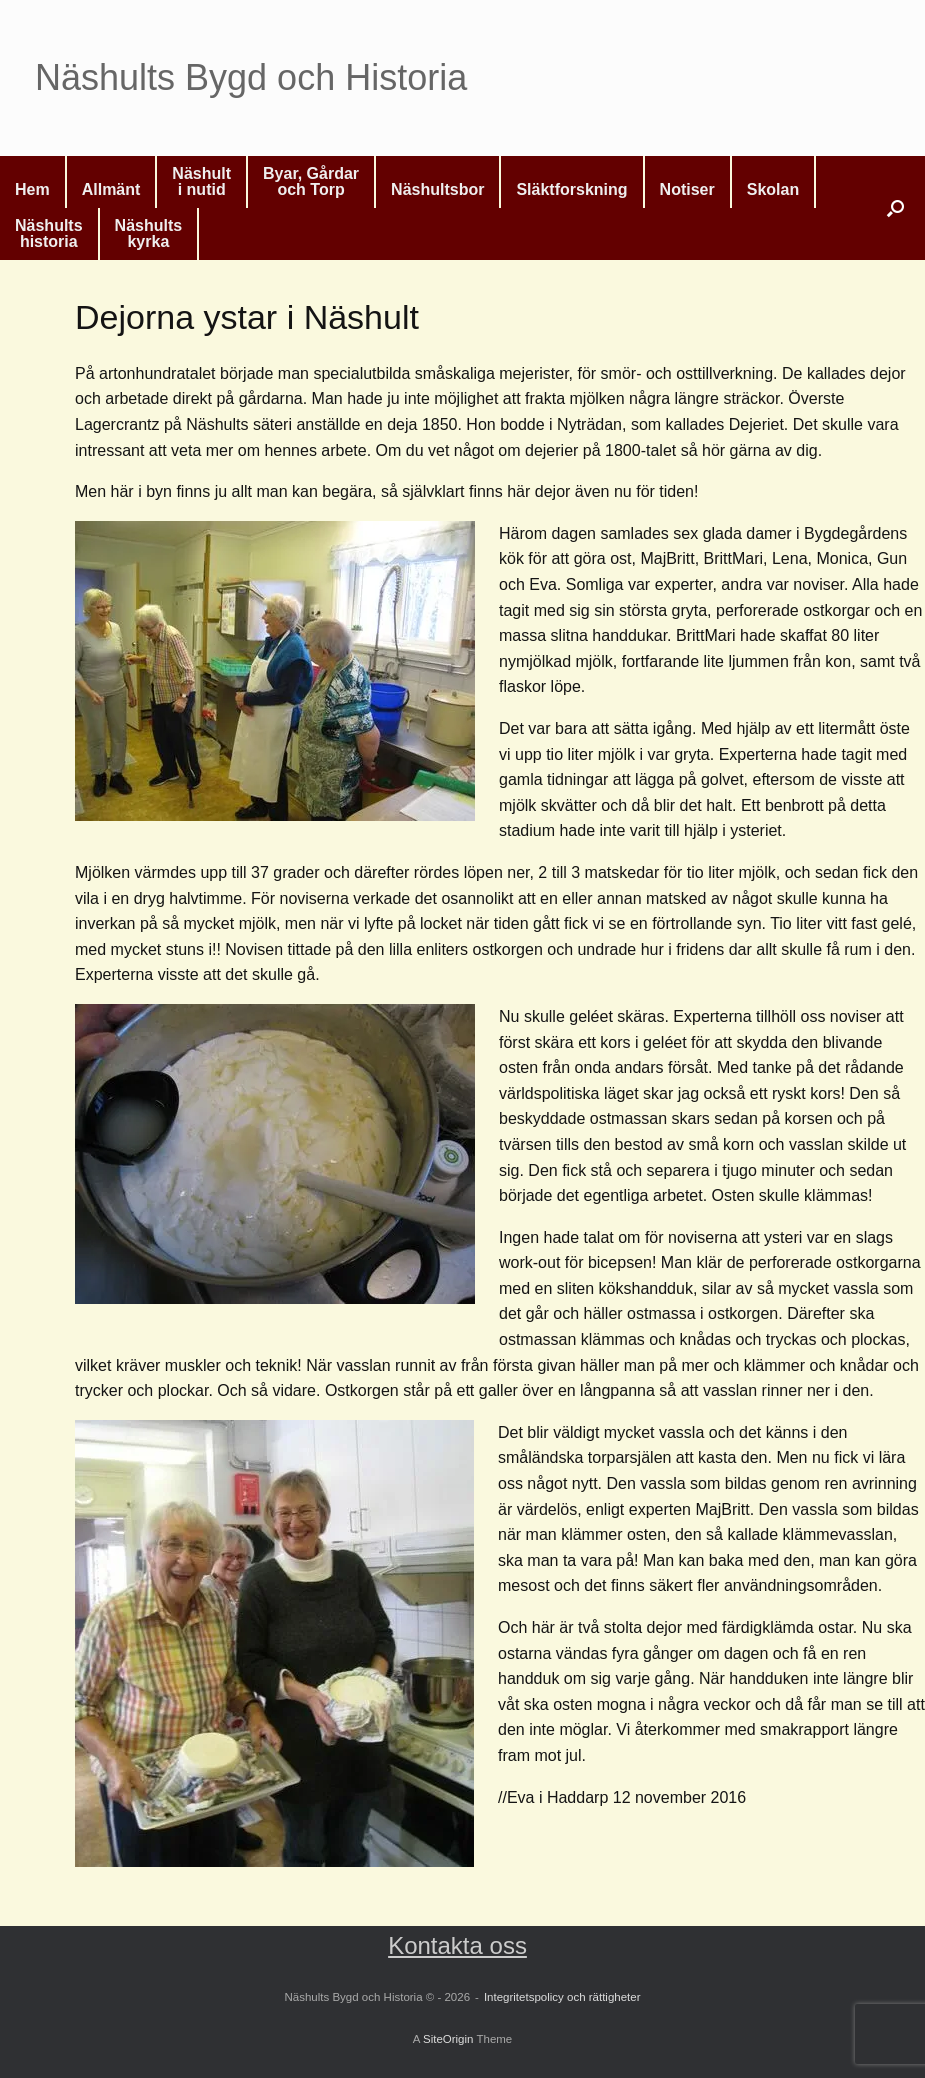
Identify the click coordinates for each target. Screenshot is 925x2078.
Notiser (687, 189)
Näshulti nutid (201, 181)
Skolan (773, 189)
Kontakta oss (457, 1945)
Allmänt (111, 189)
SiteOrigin (448, 2039)
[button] (895, 208)
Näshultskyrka (149, 233)
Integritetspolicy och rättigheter (562, 1997)
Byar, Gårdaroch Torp (311, 181)
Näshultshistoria (49, 233)
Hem (32, 189)
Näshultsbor (437, 189)
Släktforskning (571, 189)
